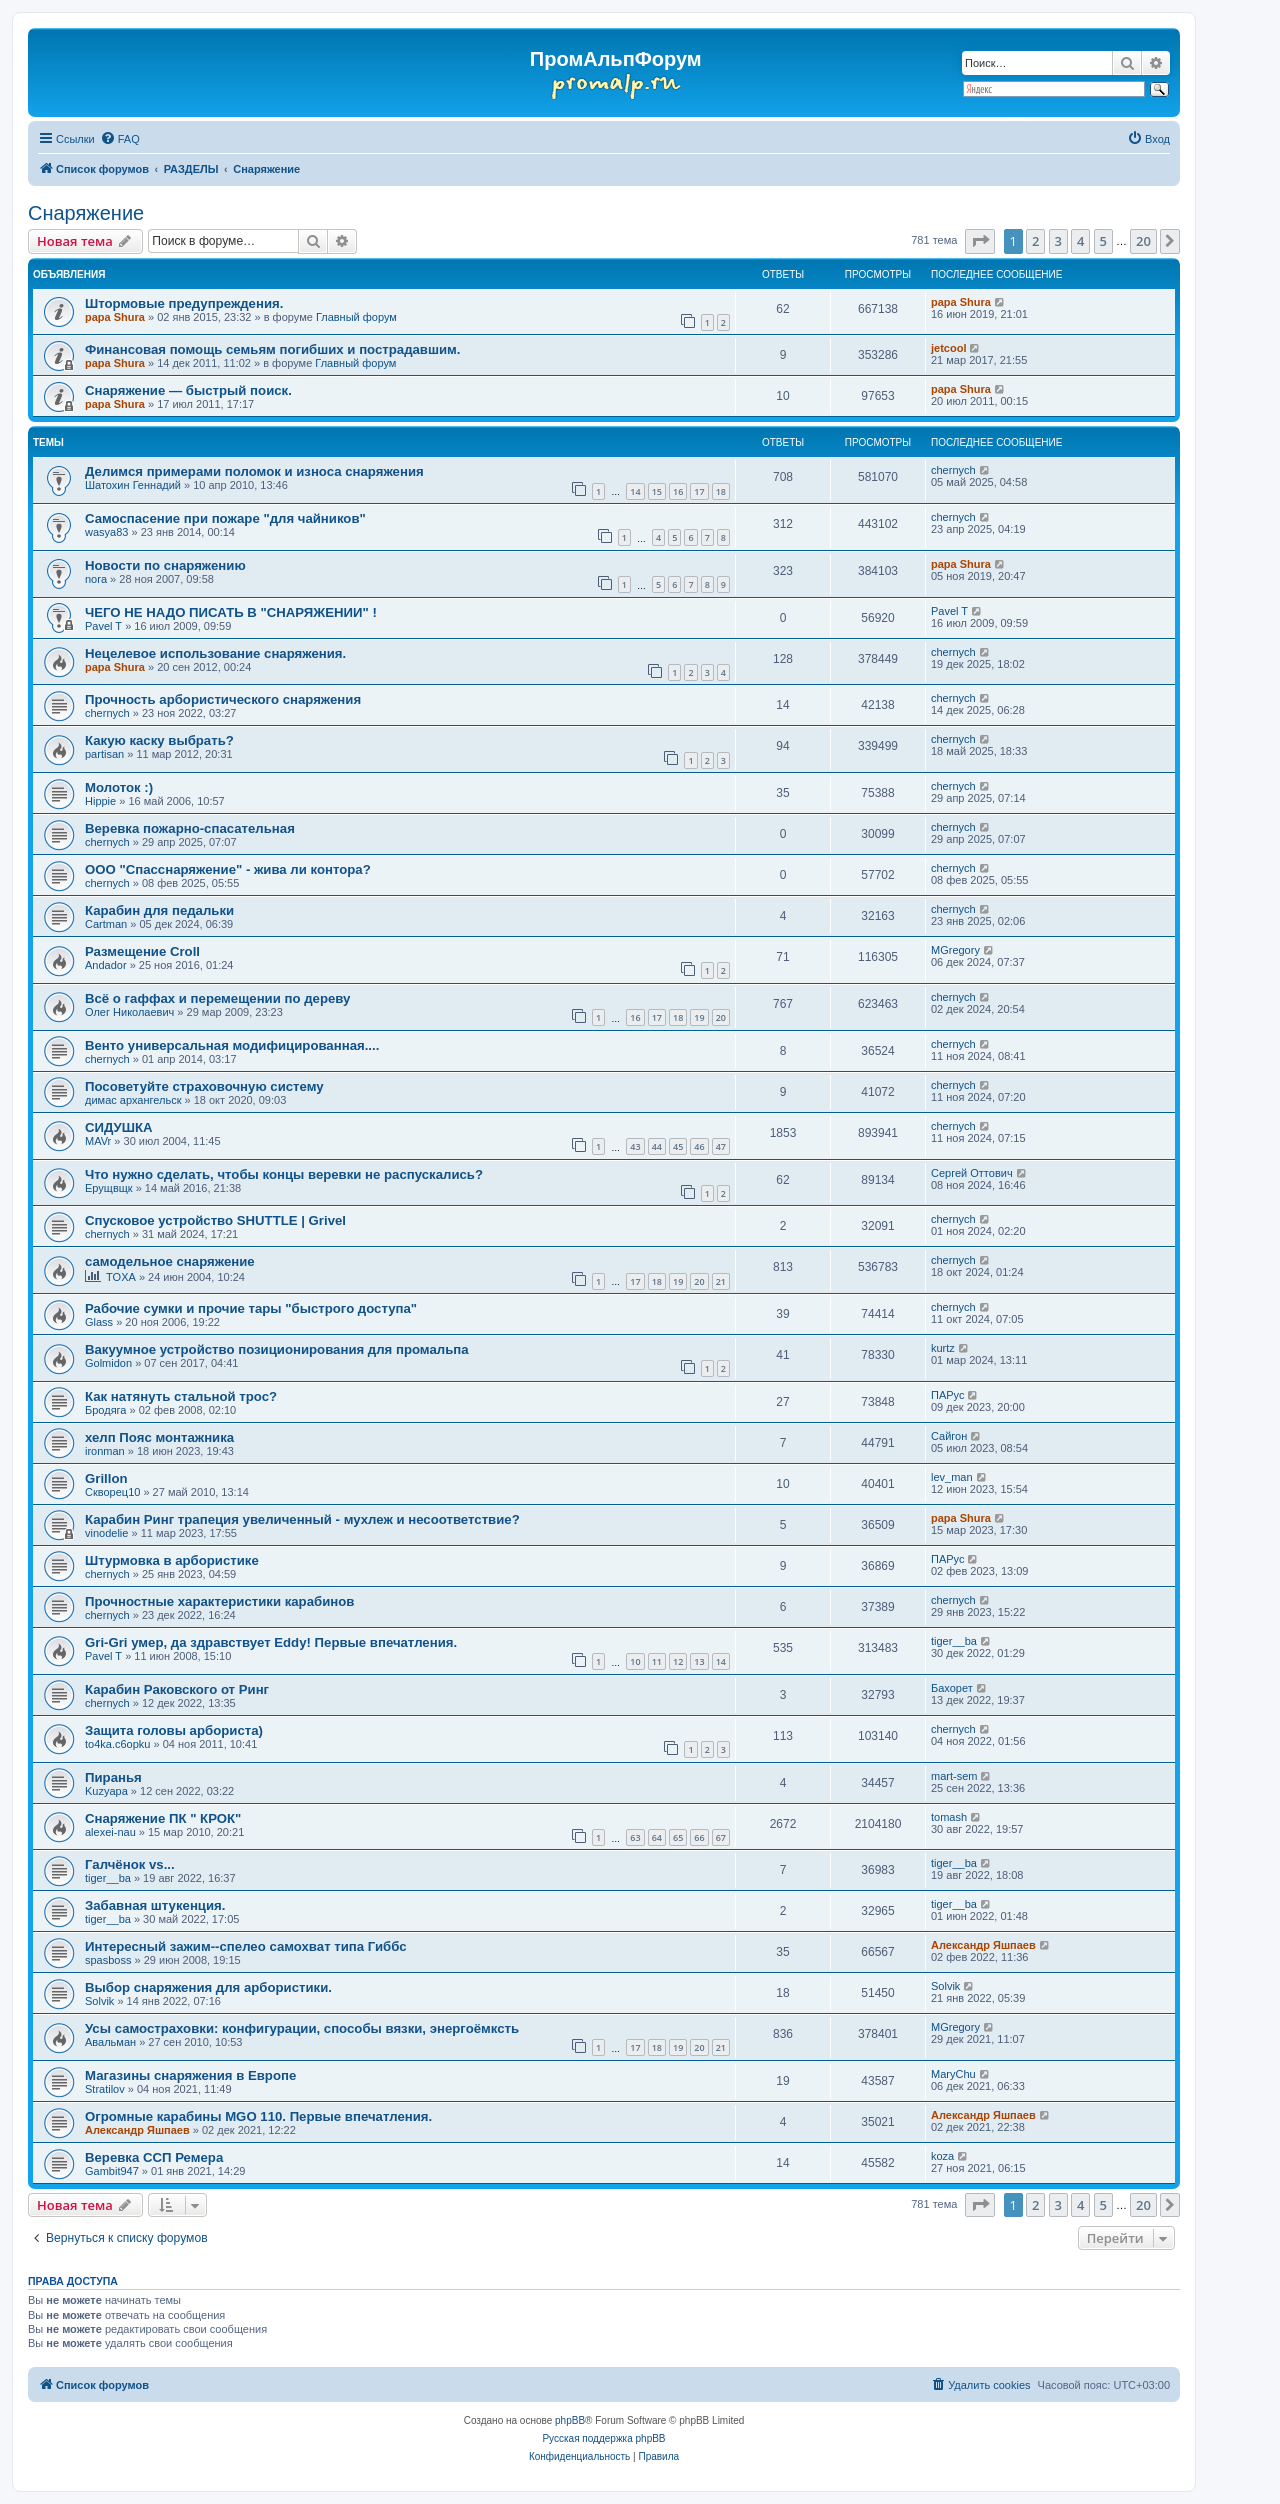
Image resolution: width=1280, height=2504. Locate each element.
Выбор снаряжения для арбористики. (208, 1987)
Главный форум (356, 317)
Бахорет (952, 1688)
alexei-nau (110, 1832)
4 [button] (1080, 241)
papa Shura (115, 317)
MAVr (98, 1141)
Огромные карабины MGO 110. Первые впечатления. (258, 2116)
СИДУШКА (119, 1127)
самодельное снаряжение (170, 1261)
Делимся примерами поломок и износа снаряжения (254, 471)
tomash (949, 1817)
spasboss (108, 1960)
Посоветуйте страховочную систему (204, 1086)
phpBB (570, 2420)
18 (721, 491)
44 (657, 1146)
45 (678, 1146)
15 (657, 491)
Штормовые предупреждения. (184, 303)
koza (942, 2156)
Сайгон (949, 1436)
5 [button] (1103, 241)
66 (699, 1837)
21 (721, 1281)
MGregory (955, 950)
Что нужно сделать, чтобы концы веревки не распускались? (284, 1174)
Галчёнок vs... (130, 1864)
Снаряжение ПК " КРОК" (163, 1818)
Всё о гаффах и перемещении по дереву (217, 998)
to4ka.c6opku (117, 1744)
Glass (99, 1322)
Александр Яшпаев (983, 1945)
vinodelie (106, 1533)
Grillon (106, 1478)
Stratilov (105, 2089)
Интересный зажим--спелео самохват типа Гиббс (245, 1946)
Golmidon (108, 1363)
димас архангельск (133, 1100)
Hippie (100, 801)
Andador (106, 965)
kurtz (943, 1348)
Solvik (99, 2001)
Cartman (106, 924)
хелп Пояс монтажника (159, 1437)
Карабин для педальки (159, 910)
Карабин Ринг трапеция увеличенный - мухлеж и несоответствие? (302, 1519)
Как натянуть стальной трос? (181, 1396)
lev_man (952, 1477)
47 (721, 1146)
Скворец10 (112, 1492)
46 (699, 1146)
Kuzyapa (106, 1791)
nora (96, 579)
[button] (980, 241)
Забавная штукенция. (155, 1905)
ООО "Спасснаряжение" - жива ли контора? (228, 869)
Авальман (110, 2042)
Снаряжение (86, 213)
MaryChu (953, 2074)
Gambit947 (112, 2171)
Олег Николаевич (129, 1012)
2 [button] (1035, 241)
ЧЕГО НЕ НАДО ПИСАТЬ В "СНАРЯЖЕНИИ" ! (231, 612)
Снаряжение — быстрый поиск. (188, 390)
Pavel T (103, 626)
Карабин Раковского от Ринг (177, 1689)
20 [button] (1143, 241)
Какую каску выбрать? (159, 740)
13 (699, 1661)
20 (721, 1017)
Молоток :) (119, 787)
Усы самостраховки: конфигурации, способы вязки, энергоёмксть (302, 2028)
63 (635, 1837)
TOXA (121, 1277)
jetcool (948, 348)
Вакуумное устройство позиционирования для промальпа (277, 1349)
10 (635, 1661)
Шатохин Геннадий (133, 485)
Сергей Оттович (972, 1173)
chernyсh (953, 470)
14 (635, 491)
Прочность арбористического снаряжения (223, 699)
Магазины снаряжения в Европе (190, 2075)
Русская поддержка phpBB (603, 2438)
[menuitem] (120, 139)
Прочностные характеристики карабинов (219, 1601)
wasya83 (106, 532)
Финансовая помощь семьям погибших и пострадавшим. (273, 349)
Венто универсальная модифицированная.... (232, 1045)
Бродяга (105, 1410)
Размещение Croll (142, 951)
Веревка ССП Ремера (154, 2157)
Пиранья (113, 1777)
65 (678, 1837)
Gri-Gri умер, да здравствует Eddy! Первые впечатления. (271, 1642)
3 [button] (1058, 241)
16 (678, 491)
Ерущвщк (109, 1188)
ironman (105, 1451)
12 (678, 1661)
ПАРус (947, 1395)
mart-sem (954, 1776)
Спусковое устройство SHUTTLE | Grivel (215, 1220)
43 (635, 1146)
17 (699, 491)
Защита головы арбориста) (174, 1730)
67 (721, 1837)
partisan (104, 754)
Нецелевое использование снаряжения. (215, 653)
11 (657, 1661)
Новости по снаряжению (165, 565)
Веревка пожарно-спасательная (190, 828)
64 (657, 1837)
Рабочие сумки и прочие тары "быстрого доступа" (251, 1308)
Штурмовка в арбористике (172, 1560)
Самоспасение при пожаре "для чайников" (225, 518)
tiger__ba (954, 1641)
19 (699, 1017)
